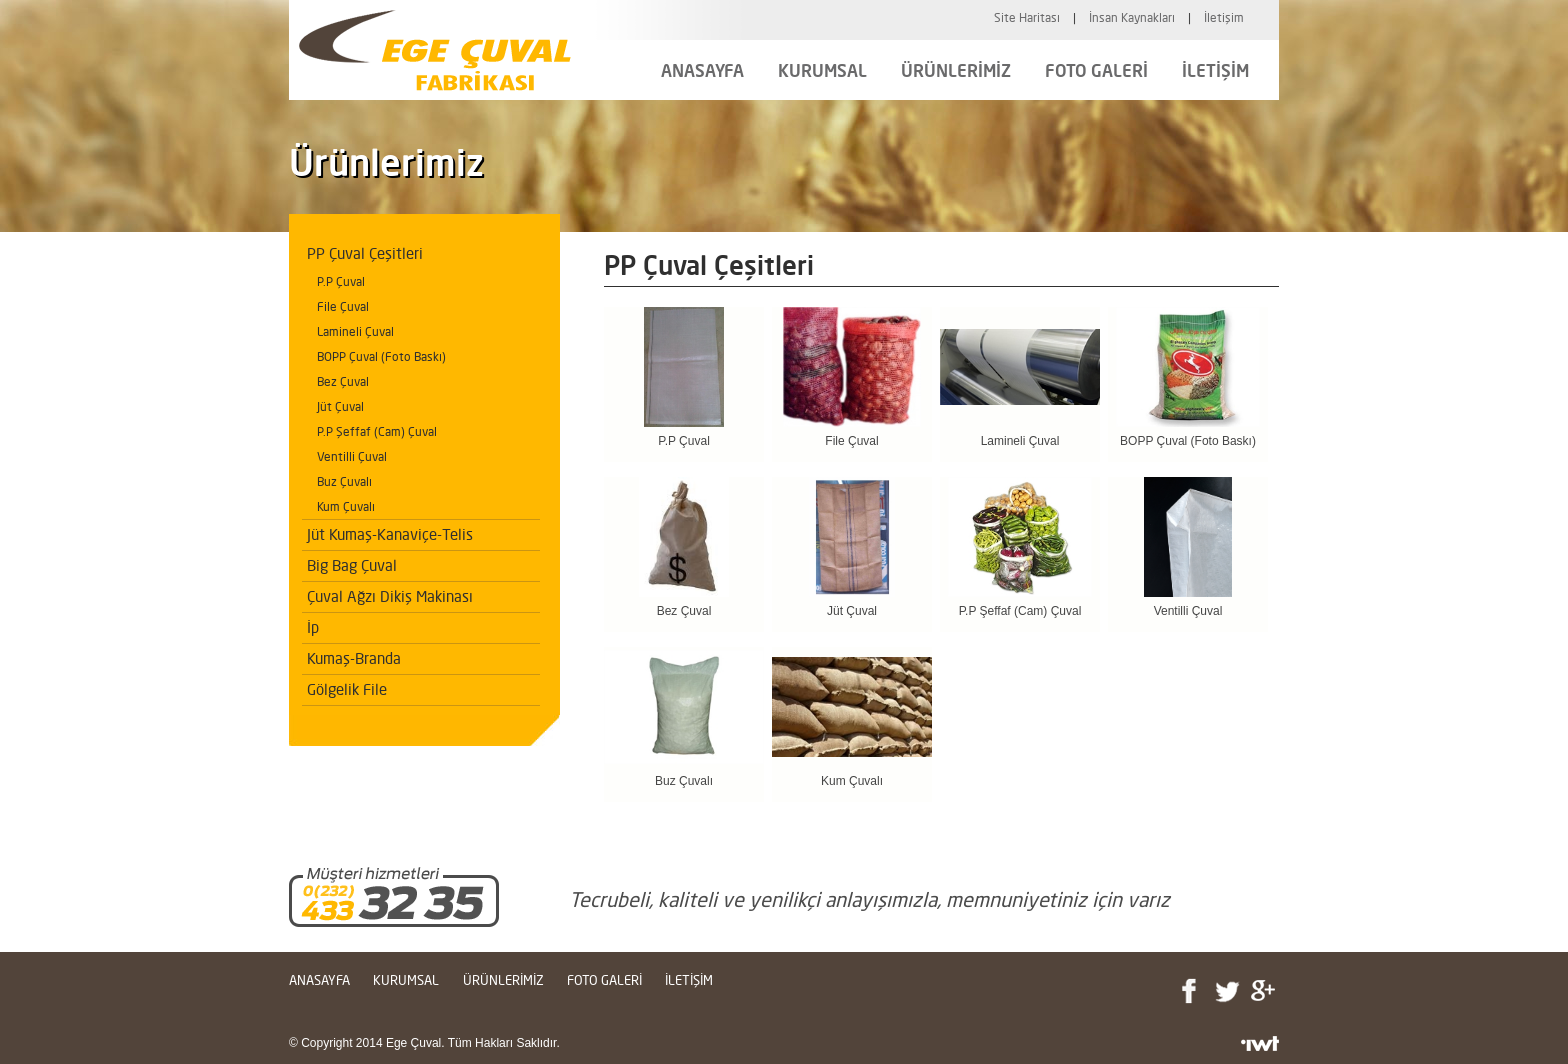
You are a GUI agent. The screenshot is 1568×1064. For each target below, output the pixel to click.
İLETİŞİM (1215, 70)
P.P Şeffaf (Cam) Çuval (377, 431)
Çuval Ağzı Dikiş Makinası (390, 596)
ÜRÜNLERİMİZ (956, 70)
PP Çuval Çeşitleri (365, 253)
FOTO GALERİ (1096, 70)
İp (313, 627)
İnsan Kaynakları (1132, 17)
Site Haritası (1027, 17)
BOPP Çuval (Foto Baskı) (381, 356)
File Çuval (343, 306)
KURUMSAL (822, 70)
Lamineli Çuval (355, 331)
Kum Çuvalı (346, 506)
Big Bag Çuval (352, 565)
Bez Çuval (343, 381)
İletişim (1224, 17)
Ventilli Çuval (352, 456)
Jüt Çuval (340, 406)
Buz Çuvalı (344, 481)
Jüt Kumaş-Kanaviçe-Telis (390, 534)
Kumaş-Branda (354, 658)
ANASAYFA (702, 70)
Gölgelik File (347, 689)
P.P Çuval (341, 281)
